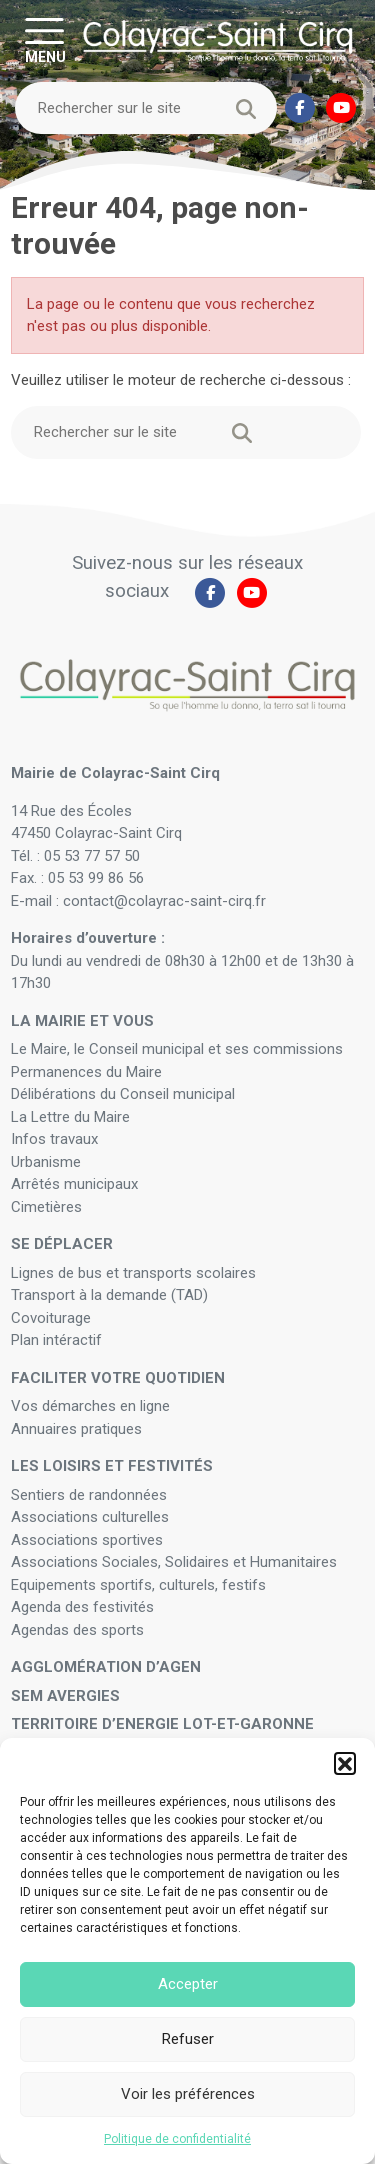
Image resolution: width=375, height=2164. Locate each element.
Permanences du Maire (86, 1072)
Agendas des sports (77, 1630)
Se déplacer (62, 1244)
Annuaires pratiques (76, 1429)
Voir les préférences (188, 2094)
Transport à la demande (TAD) (109, 1295)
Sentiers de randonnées (91, 1495)
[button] (345, 1763)
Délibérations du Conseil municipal (123, 1094)
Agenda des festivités (82, 1607)
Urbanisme (46, 1162)
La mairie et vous (82, 1021)
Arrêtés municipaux (74, 1184)
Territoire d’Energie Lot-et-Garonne (162, 1724)
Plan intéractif (56, 1340)
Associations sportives (87, 1540)
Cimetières (46, 1207)
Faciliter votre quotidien (118, 1378)
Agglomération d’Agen (106, 1667)
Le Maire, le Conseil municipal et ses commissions (177, 1049)
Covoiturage (53, 1318)
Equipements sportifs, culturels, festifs (140, 1585)
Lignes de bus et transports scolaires (133, 1273)
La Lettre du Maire (70, 1117)
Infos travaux (54, 1139)
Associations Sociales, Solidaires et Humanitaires (174, 1562)
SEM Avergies (65, 1696)
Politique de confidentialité (177, 2139)
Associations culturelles (90, 1517)
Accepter (188, 1984)
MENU (45, 56)
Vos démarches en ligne (92, 1406)
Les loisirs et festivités (112, 1466)
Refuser (188, 2039)
